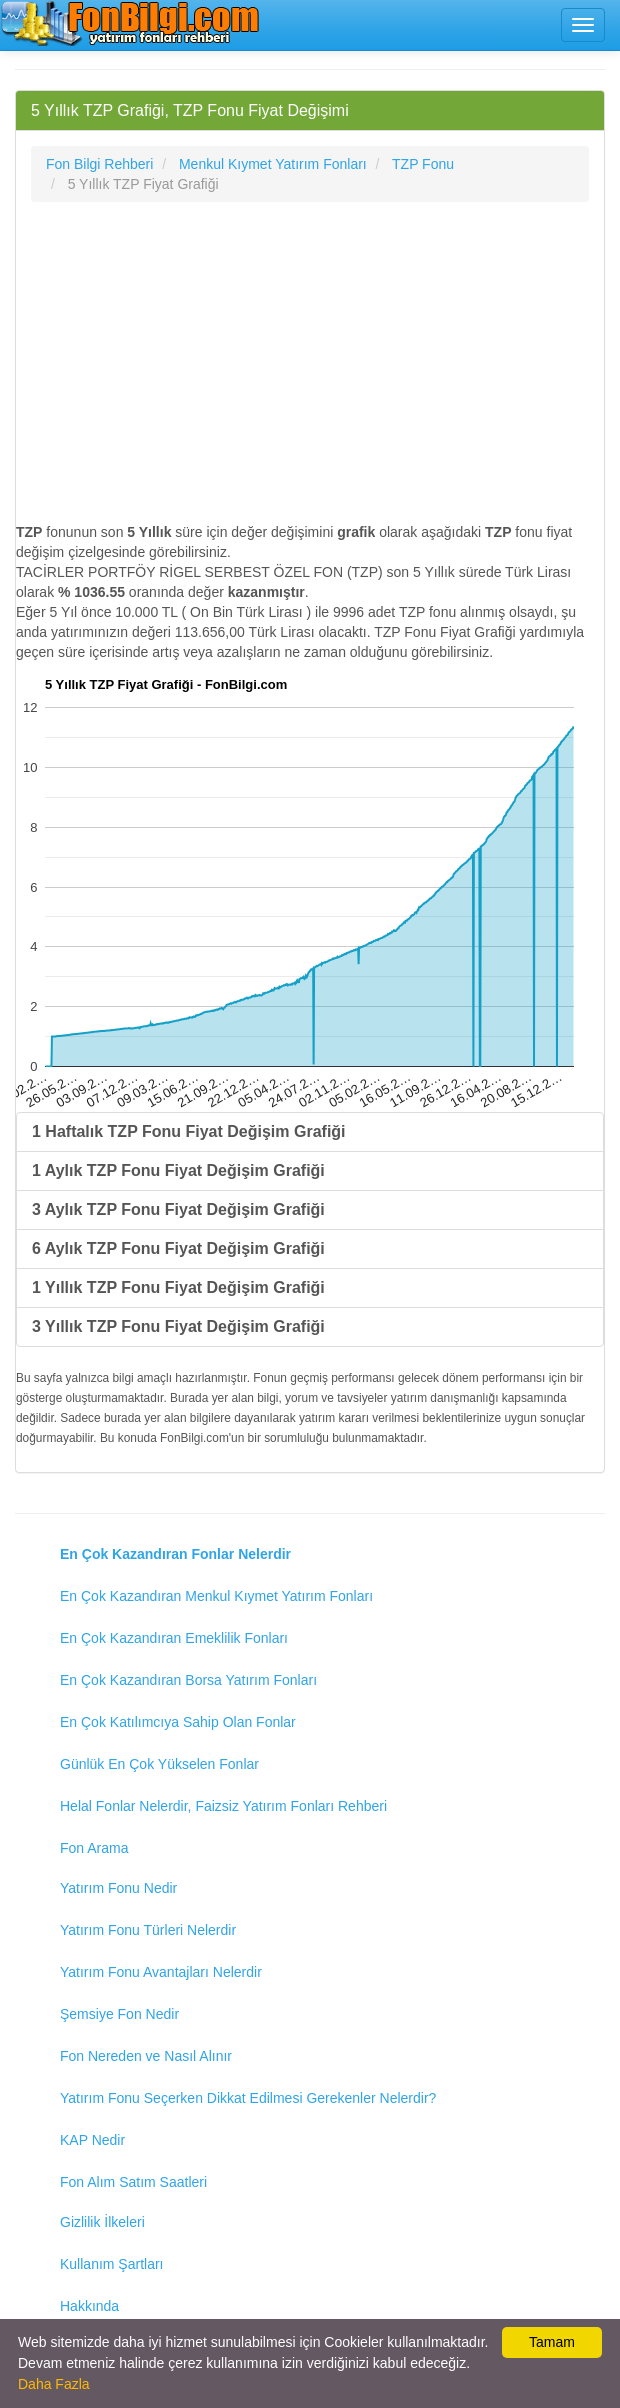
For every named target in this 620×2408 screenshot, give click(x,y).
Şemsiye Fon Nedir (119, 2014)
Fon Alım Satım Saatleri (133, 2182)
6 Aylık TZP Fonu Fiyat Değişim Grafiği (178, 1248)
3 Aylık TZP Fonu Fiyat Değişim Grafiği (178, 1209)
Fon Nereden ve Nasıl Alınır (146, 2056)
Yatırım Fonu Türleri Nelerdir (148, 1930)
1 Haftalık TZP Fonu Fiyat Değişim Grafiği (189, 1131)
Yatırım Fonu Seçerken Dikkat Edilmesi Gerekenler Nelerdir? (248, 2098)
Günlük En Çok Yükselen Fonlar (159, 1764)
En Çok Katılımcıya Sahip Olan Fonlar (178, 1722)
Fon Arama (94, 1848)
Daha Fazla (54, 2384)
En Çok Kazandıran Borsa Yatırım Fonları (188, 1680)
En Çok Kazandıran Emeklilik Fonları (174, 1638)
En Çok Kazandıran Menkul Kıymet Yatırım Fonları (216, 1596)
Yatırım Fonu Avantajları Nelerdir (161, 1972)
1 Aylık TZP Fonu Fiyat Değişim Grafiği (178, 1170)
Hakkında (89, 2306)
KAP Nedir (92, 2140)
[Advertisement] (310, 362)
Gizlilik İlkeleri (102, 2222)
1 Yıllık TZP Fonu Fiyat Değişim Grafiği (178, 1287)
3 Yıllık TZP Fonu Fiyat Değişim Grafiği (178, 1326)
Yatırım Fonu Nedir (118, 1888)
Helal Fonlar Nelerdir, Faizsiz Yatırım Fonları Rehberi (223, 1806)
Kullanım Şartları (111, 2264)
